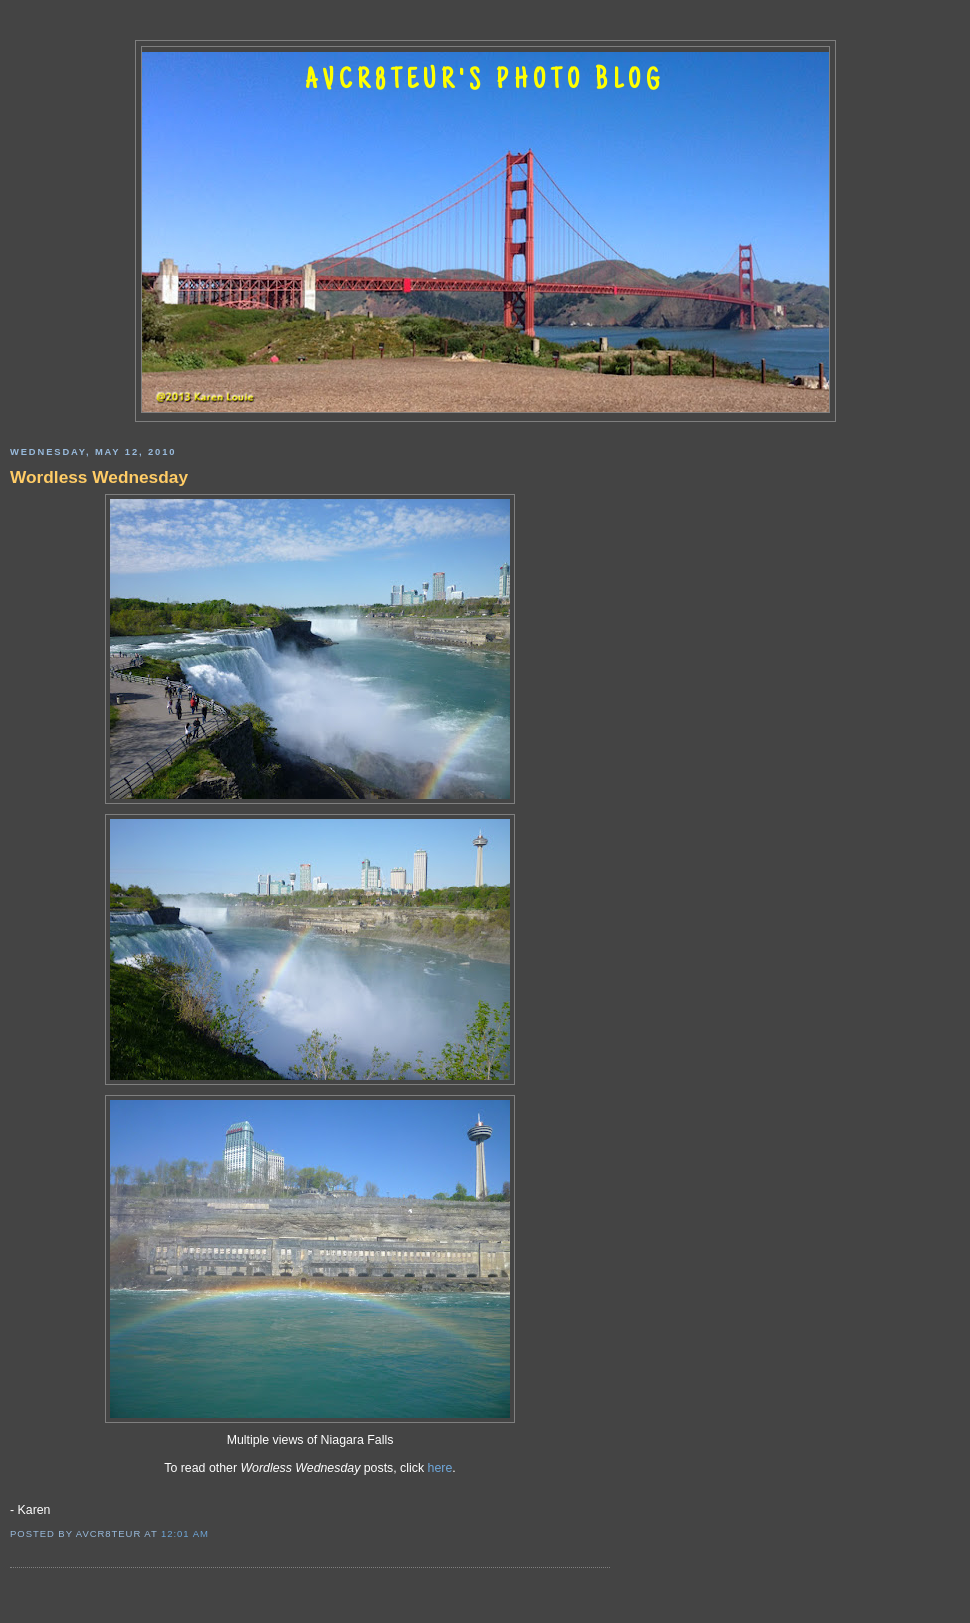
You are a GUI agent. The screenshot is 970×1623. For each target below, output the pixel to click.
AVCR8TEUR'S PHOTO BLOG (485, 82)
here (440, 1468)
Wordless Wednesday (99, 477)
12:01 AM (185, 1533)
